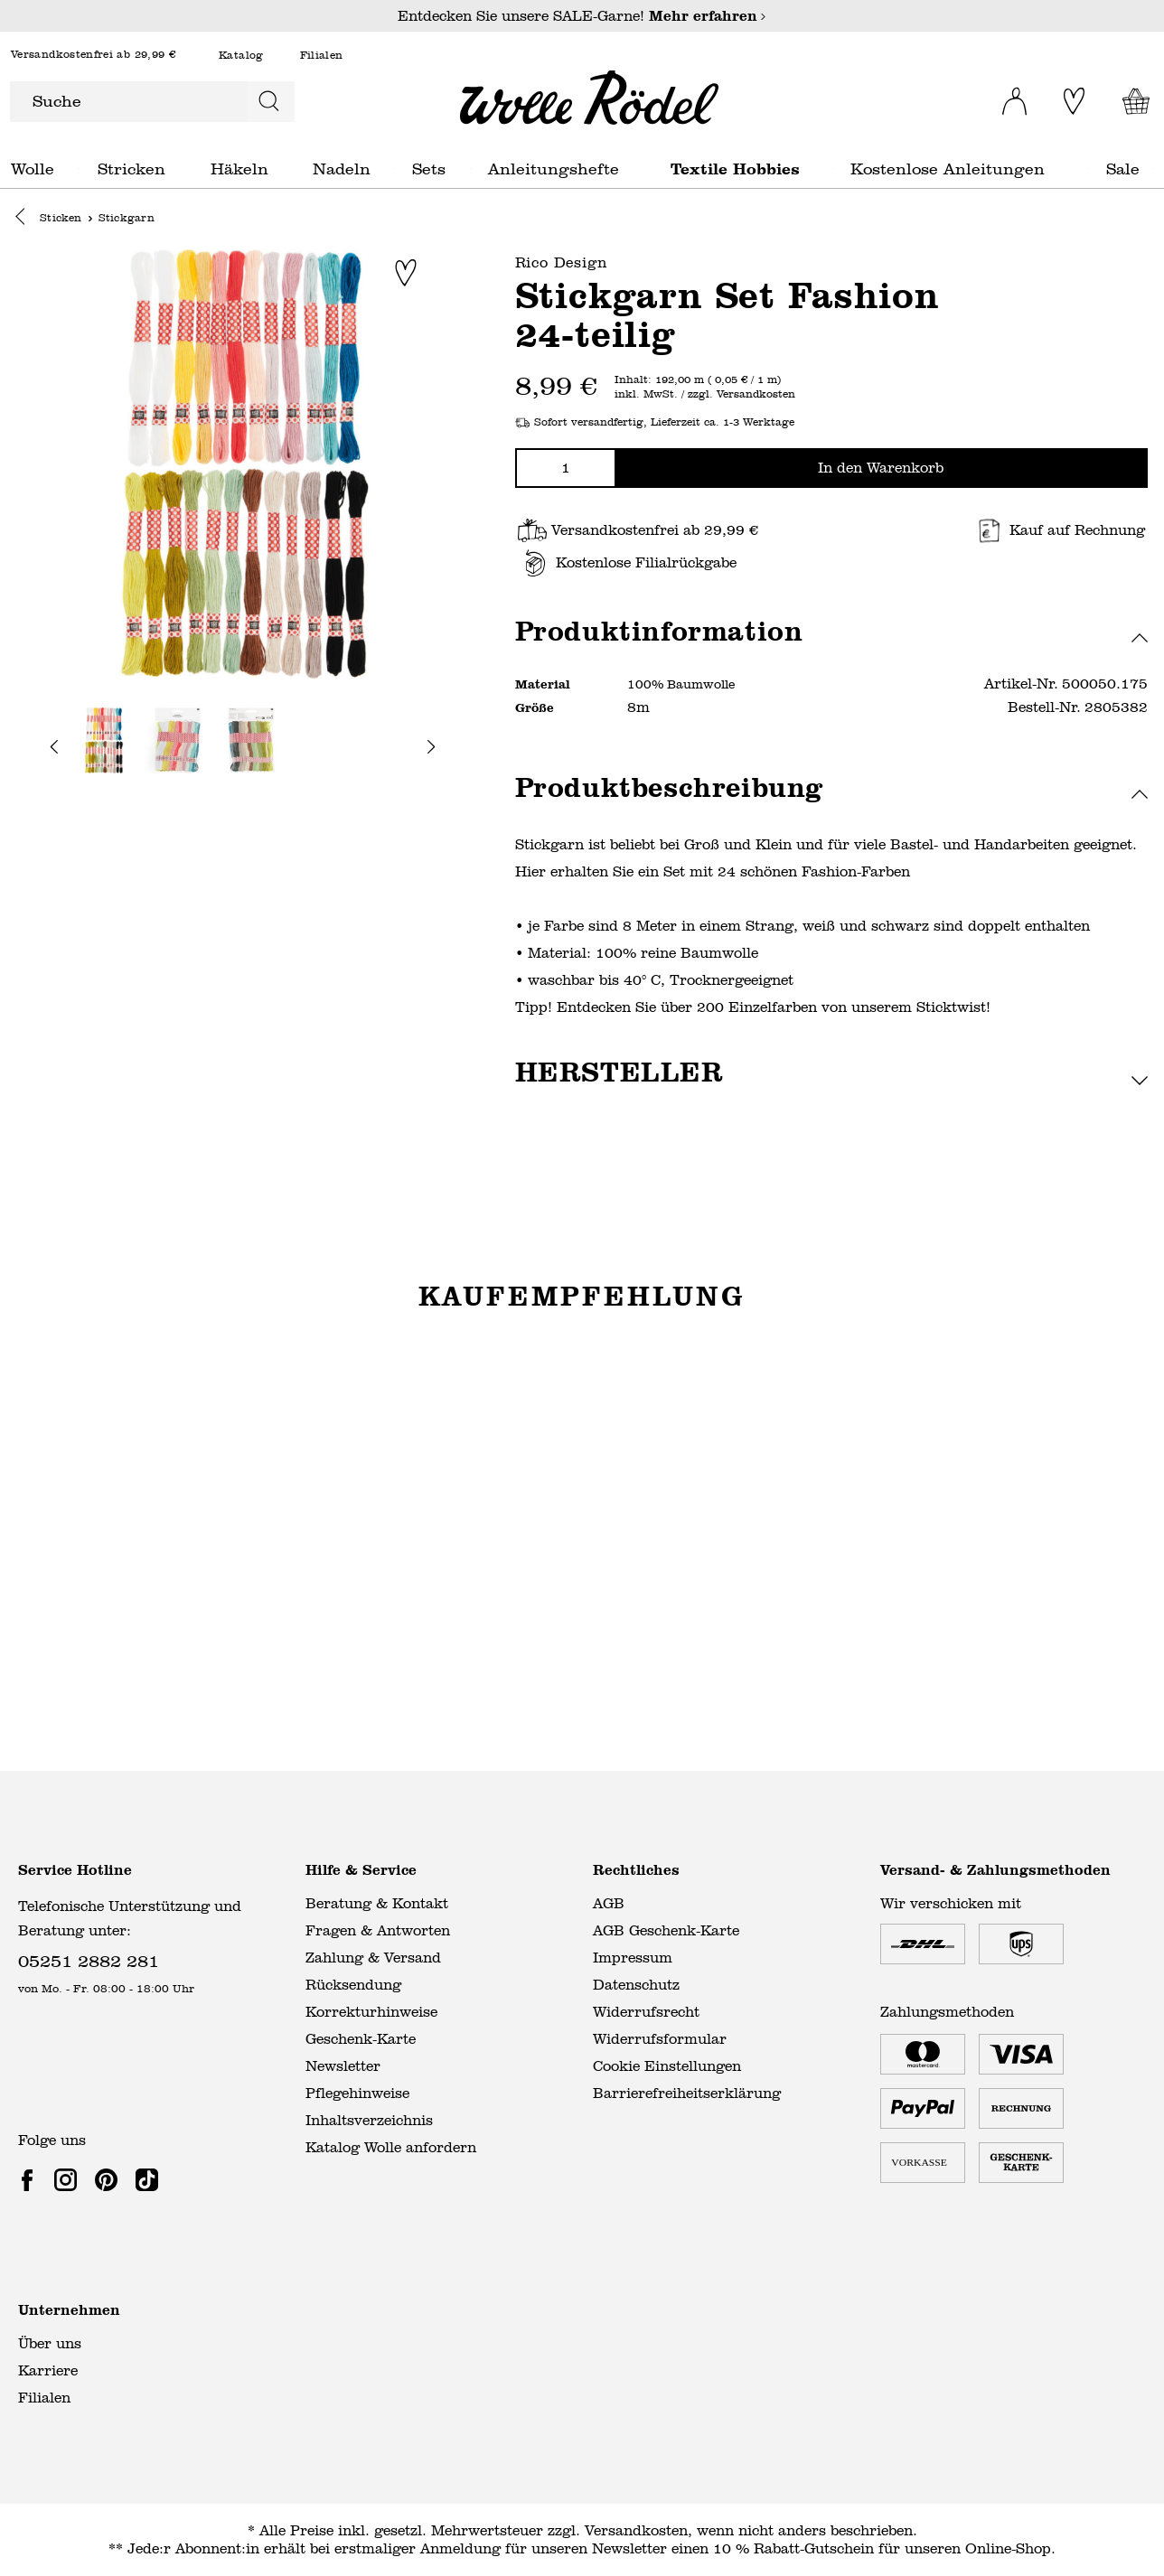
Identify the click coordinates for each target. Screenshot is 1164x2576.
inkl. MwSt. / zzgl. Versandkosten (705, 395)
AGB (608, 1903)
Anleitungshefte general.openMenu (652, 168)
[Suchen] (269, 101)
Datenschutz (636, 1984)
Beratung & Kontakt (376, 1903)
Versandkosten (636, 2530)
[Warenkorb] (1131, 101)
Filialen (321, 55)
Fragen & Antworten (377, 1930)
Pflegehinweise (357, 2093)
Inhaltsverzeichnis (369, 2120)
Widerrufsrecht (646, 2011)
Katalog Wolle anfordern (390, 2147)
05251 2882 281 (88, 1960)
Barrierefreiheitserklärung (687, 2093)
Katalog (241, 55)
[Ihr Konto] (1002, 96)
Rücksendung (353, 1984)
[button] (25, 219)
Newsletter (342, 2066)
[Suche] (127, 101)
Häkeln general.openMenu (294, 168)
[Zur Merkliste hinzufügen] (405, 273)
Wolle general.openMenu (79, 168)
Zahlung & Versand (373, 1957)
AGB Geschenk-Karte (666, 1930)
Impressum (632, 1957)
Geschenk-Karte (360, 2038)
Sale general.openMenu (1153, 168)
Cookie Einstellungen (667, 2066)
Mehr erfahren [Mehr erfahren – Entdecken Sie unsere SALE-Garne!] (707, 15)
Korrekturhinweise (371, 2011)
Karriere (48, 2370)
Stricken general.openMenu (192, 168)
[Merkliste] (1069, 101)
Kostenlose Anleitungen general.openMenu (1087, 168)
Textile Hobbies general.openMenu (832, 168)
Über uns (49, 2343)
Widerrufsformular (660, 2038)
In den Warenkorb (880, 468)
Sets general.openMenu (470, 168)
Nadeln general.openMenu (394, 168)
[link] (30, 2179)
